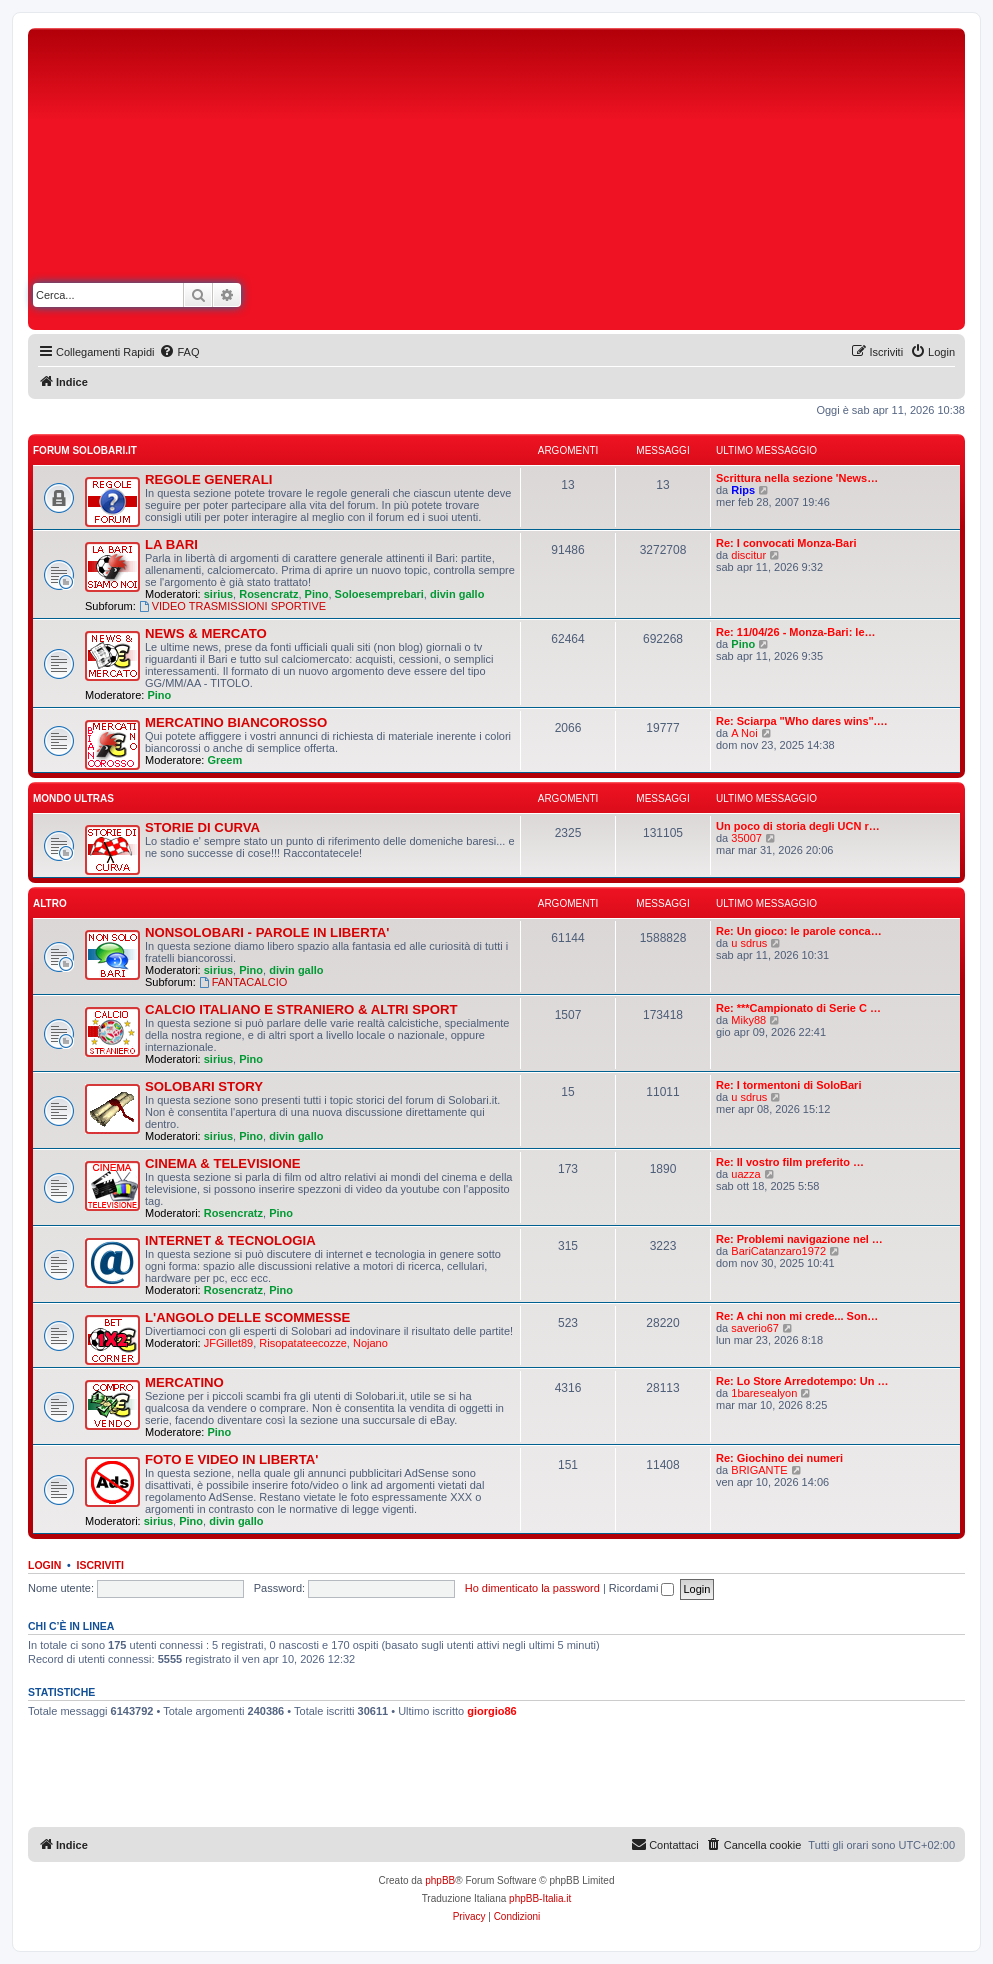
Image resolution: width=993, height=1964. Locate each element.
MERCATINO (184, 1382)
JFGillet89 (229, 1343)
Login (44, 1565)
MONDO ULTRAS (73, 798)
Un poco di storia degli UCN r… (798, 826)
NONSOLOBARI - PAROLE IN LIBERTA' (267, 932)
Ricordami (642, 1588)
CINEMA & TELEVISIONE (223, 1163)
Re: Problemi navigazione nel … (799, 1239)
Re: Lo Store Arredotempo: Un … (802, 1381)
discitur (748, 555)
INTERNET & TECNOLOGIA (230, 1240)
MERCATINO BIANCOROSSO (236, 722)
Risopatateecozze (302, 1343)
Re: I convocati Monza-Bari (786, 543)
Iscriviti (100, 1565)
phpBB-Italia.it (540, 1898)
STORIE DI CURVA (202, 827)
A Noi (744, 733)
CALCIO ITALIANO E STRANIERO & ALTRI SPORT (301, 1009)
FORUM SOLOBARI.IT (85, 450)
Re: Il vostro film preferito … (790, 1162)
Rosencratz (268, 594)
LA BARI (171, 544)
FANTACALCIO (243, 982)
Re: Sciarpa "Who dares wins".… (802, 721)
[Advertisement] (674, 183)
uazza (745, 1174)
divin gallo (457, 594)
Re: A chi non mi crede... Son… (797, 1316)
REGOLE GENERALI (209, 479)
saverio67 (755, 1328)
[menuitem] (179, 352)
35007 (746, 838)
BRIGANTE (759, 1470)
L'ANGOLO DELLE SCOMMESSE (247, 1317)
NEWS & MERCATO (206, 633)
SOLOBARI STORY (204, 1086)
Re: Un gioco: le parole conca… (799, 931)
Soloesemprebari (379, 594)
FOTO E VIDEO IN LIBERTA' (231, 1459)
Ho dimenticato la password (532, 1588)
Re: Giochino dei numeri (779, 1458)
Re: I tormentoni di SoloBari (788, 1085)
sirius (218, 594)
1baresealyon (764, 1393)
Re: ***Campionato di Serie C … (798, 1008)
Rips (743, 490)
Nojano (370, 1343)
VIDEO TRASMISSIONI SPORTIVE (232, 606)
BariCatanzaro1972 (778, 1251)
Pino (317, 594)
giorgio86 (492, 1711)
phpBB (440, 1880)
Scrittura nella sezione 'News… (797, 478)
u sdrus (749, 943)
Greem (224, 760)
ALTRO (50, 903)
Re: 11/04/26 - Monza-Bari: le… (796, 632)
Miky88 (748, 1020)
